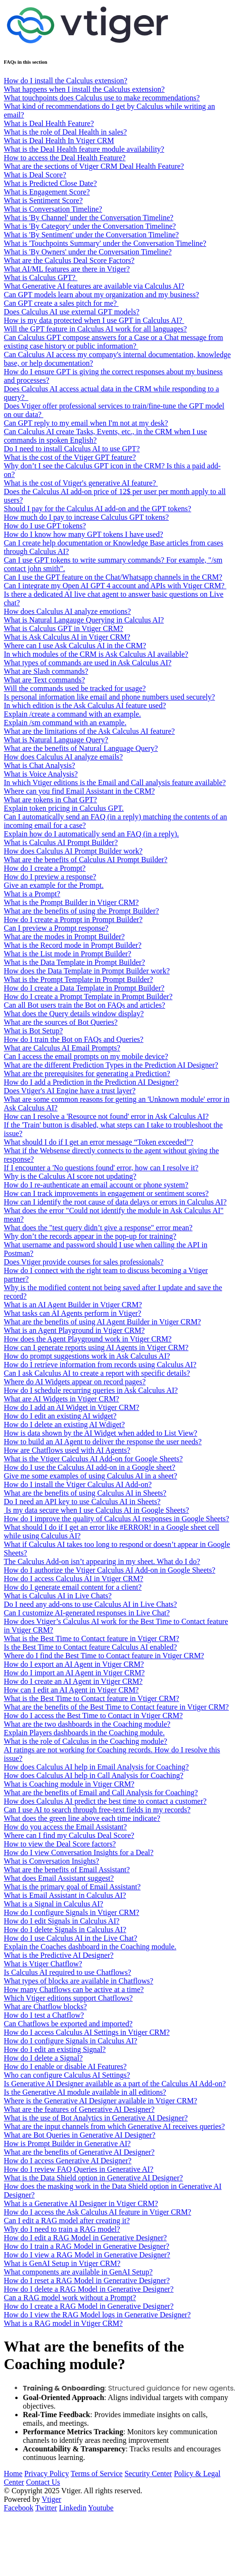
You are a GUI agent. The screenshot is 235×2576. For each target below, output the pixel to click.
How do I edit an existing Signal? (55, 2049)
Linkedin (73, 2508)
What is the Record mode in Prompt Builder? (72, 945)
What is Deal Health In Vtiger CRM (59, 140)
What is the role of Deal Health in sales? (65, 132)
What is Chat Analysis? (39, 765)
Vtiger (51, 2499)
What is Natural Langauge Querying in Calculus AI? (84, 620)
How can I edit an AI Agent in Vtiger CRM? (71, 1690)
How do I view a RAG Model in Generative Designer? (87, 2255)
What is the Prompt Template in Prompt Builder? (78, 979)
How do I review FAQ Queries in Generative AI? (78, 2169)
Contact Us (43, 2482)
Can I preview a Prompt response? (56, 928)
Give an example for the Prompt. (54, 885)
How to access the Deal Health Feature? (65, 158)
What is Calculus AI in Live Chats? (58, 1596)
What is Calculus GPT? (41, 277)
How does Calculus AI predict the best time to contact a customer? (105, 1801)
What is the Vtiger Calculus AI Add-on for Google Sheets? (93, 1459)
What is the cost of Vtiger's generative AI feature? (81, 483)
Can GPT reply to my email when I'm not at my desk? (86, 423)
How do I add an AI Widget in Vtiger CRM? (71, 1407)
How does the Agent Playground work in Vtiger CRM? (88, 1339)
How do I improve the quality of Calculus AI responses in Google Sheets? (116, 1519)
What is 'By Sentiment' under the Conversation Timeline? (91, 235)
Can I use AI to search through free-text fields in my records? (97, 1810)
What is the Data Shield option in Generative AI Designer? (93, 2178)
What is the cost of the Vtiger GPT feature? (70, 457)
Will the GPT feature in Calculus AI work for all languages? (95, 329)
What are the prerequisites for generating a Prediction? (87, 1073)
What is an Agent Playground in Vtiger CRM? (74, 1330)
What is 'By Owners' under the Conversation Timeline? (88, 252)
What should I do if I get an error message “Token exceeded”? (98, 1142)
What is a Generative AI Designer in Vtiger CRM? (81, 2203)
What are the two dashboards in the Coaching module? (87, 1724)
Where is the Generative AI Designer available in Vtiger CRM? (100, 2101)
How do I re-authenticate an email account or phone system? (96, 1185)
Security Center (148, 2473)
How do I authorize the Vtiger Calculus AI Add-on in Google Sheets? (109, 1570)
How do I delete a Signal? (43, 2058)
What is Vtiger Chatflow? (43, 1964)
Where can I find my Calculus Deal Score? (69, 1835)
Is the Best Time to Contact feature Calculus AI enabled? (90, 1647)
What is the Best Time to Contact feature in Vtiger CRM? (91, 1638)
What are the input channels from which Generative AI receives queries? (114, 2126)
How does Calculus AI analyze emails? (63, 757)
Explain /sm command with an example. (65, 723)
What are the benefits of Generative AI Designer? (79, 2152)
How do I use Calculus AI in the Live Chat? (70, 1938)
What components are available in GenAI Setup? (78, 2272)
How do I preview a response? (50, 877)
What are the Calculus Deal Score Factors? (69, 260)
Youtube (101, 2508)
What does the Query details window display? (74, 1014)
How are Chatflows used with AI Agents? (67, 1450)
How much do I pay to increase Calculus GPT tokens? (86, 517)
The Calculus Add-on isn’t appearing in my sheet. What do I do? (102, 1561)
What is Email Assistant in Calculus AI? (65, 1895)
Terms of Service (97, 2473)
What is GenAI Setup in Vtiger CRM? (62, 2263)
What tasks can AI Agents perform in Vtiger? (72, 1313)
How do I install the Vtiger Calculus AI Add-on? (78, 1484)
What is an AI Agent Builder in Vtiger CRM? (73, 1305)
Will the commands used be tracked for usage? (75, 688)
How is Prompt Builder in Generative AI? (67, 2143)
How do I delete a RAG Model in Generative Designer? (89, 2289)
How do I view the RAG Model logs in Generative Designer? (97, 2315)
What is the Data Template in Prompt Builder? (74, 962)
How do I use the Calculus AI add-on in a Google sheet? (89, 1467)
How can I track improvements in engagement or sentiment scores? (106, 1193)
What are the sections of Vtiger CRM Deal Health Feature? (94, 166)
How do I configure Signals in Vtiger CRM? (71, 1912)
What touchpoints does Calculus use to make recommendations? (102, 98)
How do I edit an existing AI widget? (60, 1416)
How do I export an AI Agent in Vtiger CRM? (74, 1664)
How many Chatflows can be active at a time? (74, 1989)
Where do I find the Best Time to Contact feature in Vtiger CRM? (104, 1656)
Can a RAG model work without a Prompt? (70, 2298)
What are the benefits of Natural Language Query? (81, 748)
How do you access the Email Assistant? (65, 1827)
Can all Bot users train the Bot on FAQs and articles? (84, 1005)
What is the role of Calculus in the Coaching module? (85, 1741)
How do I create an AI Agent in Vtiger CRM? (73, 1681)
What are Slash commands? (46, 671)
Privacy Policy (46, 2473)
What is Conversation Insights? (51, 1861)
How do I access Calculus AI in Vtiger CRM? (73, 1579)
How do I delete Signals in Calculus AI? (65, 1929)
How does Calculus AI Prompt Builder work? (73, 851)
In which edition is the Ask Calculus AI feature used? (85, 705)
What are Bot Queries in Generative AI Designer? (80, 2135)
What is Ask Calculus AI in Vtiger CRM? (67, 637)
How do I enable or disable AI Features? (65, 2066)
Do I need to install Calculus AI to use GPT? (72, 449)
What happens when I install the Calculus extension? (84, 89)
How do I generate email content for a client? (73, 1587)
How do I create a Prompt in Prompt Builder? (73, 919)
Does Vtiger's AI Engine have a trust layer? (70, 1091)
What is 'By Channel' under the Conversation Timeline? (88, 218)
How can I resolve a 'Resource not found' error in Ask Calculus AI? (106, 1116)
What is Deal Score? (35, 175)
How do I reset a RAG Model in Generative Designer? (87, 2280)
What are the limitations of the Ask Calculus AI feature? (89, 731)
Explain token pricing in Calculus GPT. (64, 808)
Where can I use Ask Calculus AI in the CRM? (75, 646)
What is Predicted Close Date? (50, 183)
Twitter (46, 2508)
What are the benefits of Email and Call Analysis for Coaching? (101, 1793)
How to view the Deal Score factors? (60, 1844)
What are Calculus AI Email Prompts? (62, 1048)
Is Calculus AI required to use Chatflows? (67, 1972)
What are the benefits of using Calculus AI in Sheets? (85, 1493)
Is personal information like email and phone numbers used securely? (109, 697)
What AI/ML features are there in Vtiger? (67, 269)
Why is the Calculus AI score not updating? (70, 1176)
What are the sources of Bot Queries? (61, 1022)
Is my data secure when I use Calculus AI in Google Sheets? (96, 1510)
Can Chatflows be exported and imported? (68, 2024)
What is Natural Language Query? (56, 740)
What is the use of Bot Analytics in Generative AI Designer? (96, 2118)
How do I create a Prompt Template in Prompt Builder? (88, 996)
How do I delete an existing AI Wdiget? (64, 1424)
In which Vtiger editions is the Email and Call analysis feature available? (115, 782)
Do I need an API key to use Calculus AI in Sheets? (82, 1501)
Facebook (18, 2508)
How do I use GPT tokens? (45, 526)
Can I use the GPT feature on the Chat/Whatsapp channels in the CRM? (113, 577)
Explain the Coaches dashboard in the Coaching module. (90, 1947)
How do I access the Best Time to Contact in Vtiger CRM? (93, 1715)
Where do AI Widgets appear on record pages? (75, 1382)
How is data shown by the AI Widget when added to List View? (100, 1433)
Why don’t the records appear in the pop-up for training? (90, 1236)
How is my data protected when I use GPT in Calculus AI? (94, 320)
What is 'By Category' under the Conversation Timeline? (90, 226)
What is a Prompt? (32, 894)
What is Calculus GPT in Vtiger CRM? (63, 628)
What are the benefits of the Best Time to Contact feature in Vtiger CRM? (116, 1707)
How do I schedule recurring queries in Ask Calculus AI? (91, 1390)
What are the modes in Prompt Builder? (64, 937)
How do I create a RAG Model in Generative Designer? (89, 2306)
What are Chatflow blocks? (45, 2006)
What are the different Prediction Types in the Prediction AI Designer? (111, 1065)
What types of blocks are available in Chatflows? (78, 1981)
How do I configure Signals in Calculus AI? (70, 2041)
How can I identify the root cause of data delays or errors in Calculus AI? (115, 1202)
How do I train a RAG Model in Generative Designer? (86, 2246)
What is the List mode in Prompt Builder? (67, 954)
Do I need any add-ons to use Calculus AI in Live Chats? (90, 1604)
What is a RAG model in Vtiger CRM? (63, 2323)
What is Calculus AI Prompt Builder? (61, 842)
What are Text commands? (44, 680)
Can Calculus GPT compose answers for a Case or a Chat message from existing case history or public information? (113, 341)
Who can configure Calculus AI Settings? (67, 2075)
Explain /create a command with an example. (72, 714)
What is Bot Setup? (33, 1031)
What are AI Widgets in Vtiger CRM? (61, 1399)
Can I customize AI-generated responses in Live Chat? (87, 1613)
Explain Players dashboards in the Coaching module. (84, 1733)
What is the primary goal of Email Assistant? (72, 1887)
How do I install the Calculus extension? (65, 81)
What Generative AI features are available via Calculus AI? (94, 286)
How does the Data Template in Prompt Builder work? (87, 971)
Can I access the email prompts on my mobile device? (86, 1056)
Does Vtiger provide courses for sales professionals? (84, 1262)
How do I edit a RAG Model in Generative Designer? (85, 2238)
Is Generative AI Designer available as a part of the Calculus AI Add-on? (115, 2084)
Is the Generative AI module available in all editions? (85, 2092)
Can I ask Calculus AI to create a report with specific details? (97, 1373)
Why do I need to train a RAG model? (62, 2229)
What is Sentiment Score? (43, 200)
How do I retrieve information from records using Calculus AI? (100, 1365)
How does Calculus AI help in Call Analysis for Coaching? (93, 1775)
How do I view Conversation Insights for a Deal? (79, 1852)
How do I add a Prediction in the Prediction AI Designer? (91, 1082)
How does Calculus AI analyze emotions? (67, 611)
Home (13, 2473)
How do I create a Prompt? (45, 868)
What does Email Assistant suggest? (59, 1878)
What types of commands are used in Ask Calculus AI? (87, 663)
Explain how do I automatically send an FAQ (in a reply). (91, 834)
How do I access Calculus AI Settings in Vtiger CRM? (87, 2032)
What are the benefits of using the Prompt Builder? (81, 911)
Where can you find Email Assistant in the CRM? (79, 791)
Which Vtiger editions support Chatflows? (68, 1998)
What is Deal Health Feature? (49, 123)
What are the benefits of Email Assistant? (67, 1870)
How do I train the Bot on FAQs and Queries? (73, 1039)
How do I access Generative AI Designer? (67, 2161)
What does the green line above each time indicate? (82, 1818)
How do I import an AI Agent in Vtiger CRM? (74, 1673)
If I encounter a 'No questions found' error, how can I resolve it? (101, 1168)
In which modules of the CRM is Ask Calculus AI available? (96, 654)
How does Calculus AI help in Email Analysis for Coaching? (96, 1767)
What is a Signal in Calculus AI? (53, 1904)
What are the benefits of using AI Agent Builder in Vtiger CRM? (102, 1322)
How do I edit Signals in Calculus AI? (61, 1921)
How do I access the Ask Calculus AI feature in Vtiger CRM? (97, 2212)
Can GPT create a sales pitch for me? (61, 303)
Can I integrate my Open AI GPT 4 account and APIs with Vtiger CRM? (115, 586)
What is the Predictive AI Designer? (59, 1955)
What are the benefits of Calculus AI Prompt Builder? (85, 859)
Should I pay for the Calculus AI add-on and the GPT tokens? (97, 509)
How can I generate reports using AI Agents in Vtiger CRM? (96, 1347)
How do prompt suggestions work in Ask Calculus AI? (87, 1356)
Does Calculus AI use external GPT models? (71, 312)
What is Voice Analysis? (41, 774)
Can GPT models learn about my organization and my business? (101, 295)
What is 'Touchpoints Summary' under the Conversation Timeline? (105, 243)
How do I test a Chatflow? (44, 2015)
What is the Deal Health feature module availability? (84, 149)
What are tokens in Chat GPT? (50, 800)
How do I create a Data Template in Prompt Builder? (84, 988)
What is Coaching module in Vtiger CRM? (69, 1784)
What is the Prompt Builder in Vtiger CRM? (71, 902)
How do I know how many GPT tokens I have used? (83, 534)
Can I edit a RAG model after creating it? (67, 2220)
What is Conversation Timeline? (53, 209)
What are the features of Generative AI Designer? (79, 2109)
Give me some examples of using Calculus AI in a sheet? (90, 1476)
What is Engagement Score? (47, 192)
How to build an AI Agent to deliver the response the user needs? (103, 1442)
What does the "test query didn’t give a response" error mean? (98, 1228)
